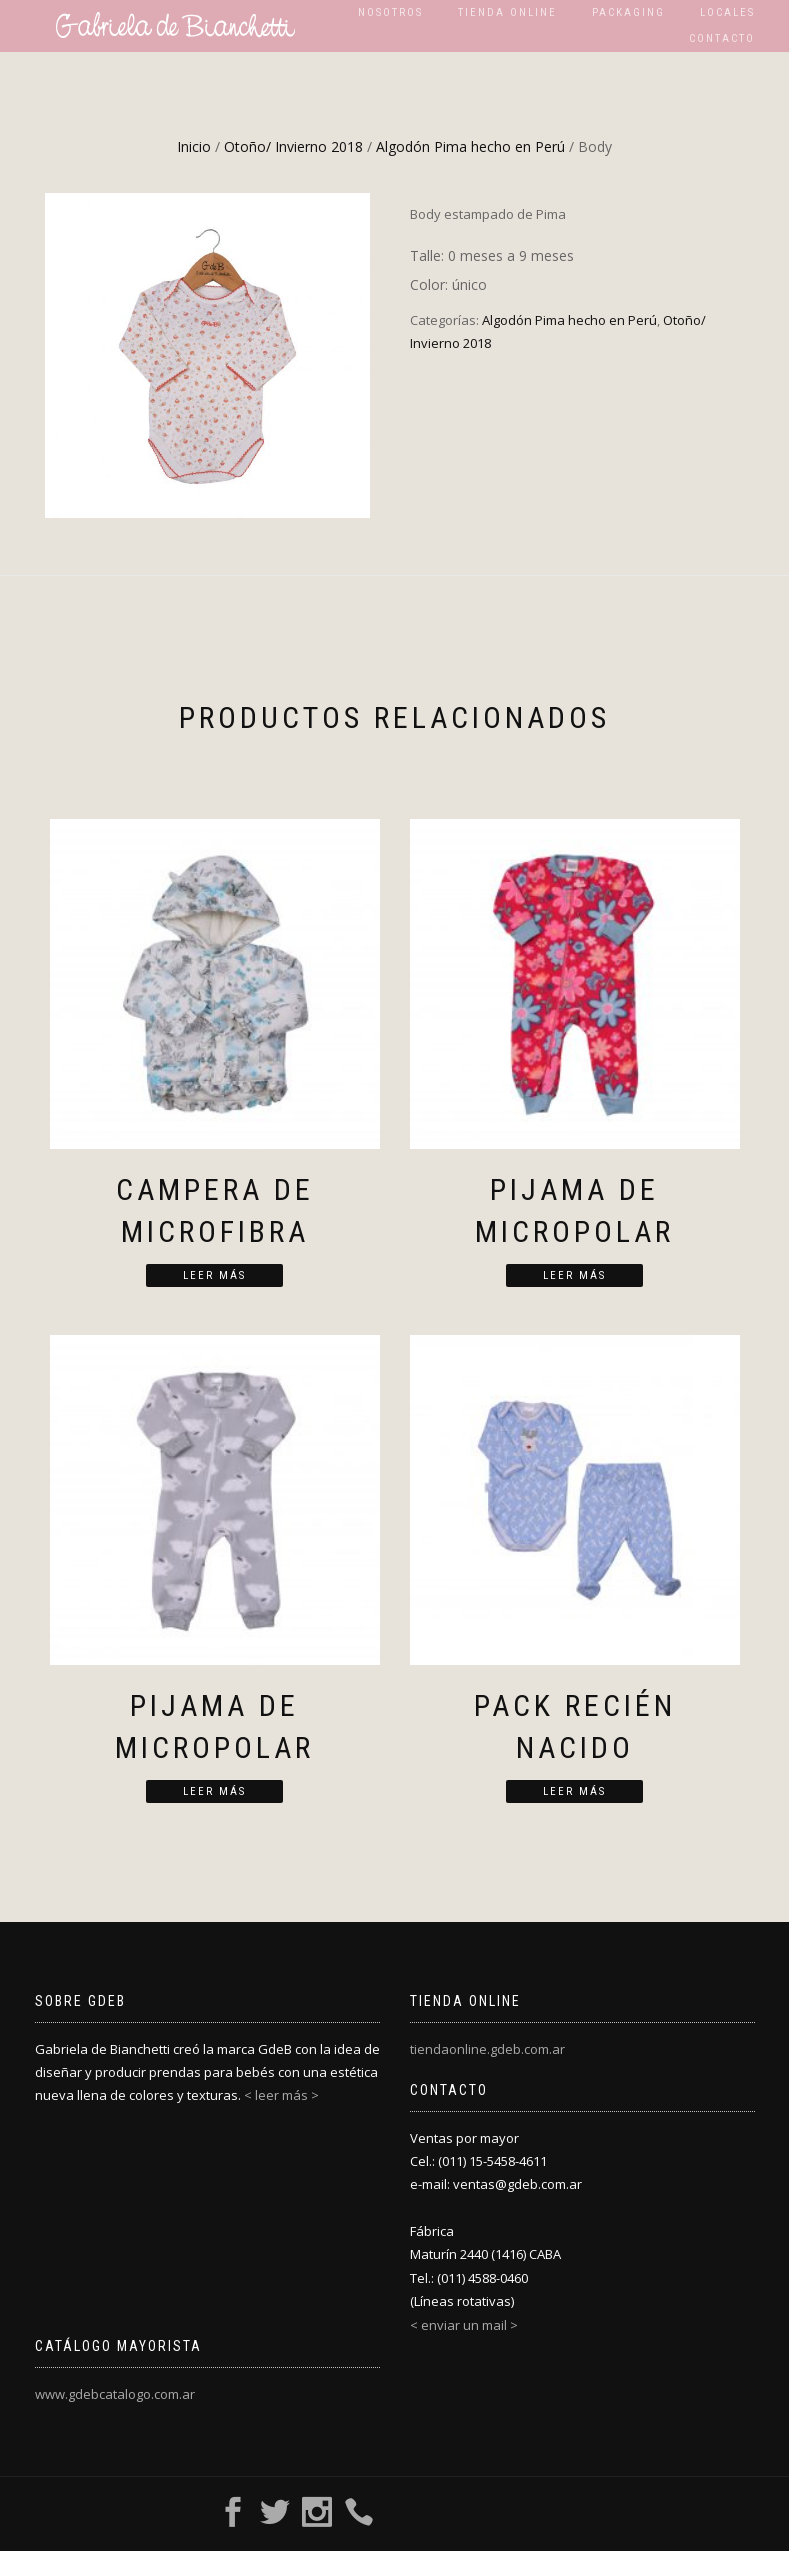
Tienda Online (507, 12)
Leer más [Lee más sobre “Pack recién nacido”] (574, 1791)
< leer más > (281, 2095)
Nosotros (390, 12)
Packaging (628, 12)
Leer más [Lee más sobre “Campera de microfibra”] (214, 1275)
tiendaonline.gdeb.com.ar (487, 2049)
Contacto (722, 38)
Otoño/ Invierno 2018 (293, 146)
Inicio (194, 146)
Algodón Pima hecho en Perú (470, 146)
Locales (727, 12)
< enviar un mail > (464, 2325)
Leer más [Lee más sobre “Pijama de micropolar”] (574, 1275)
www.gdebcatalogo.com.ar (115, 2394)
